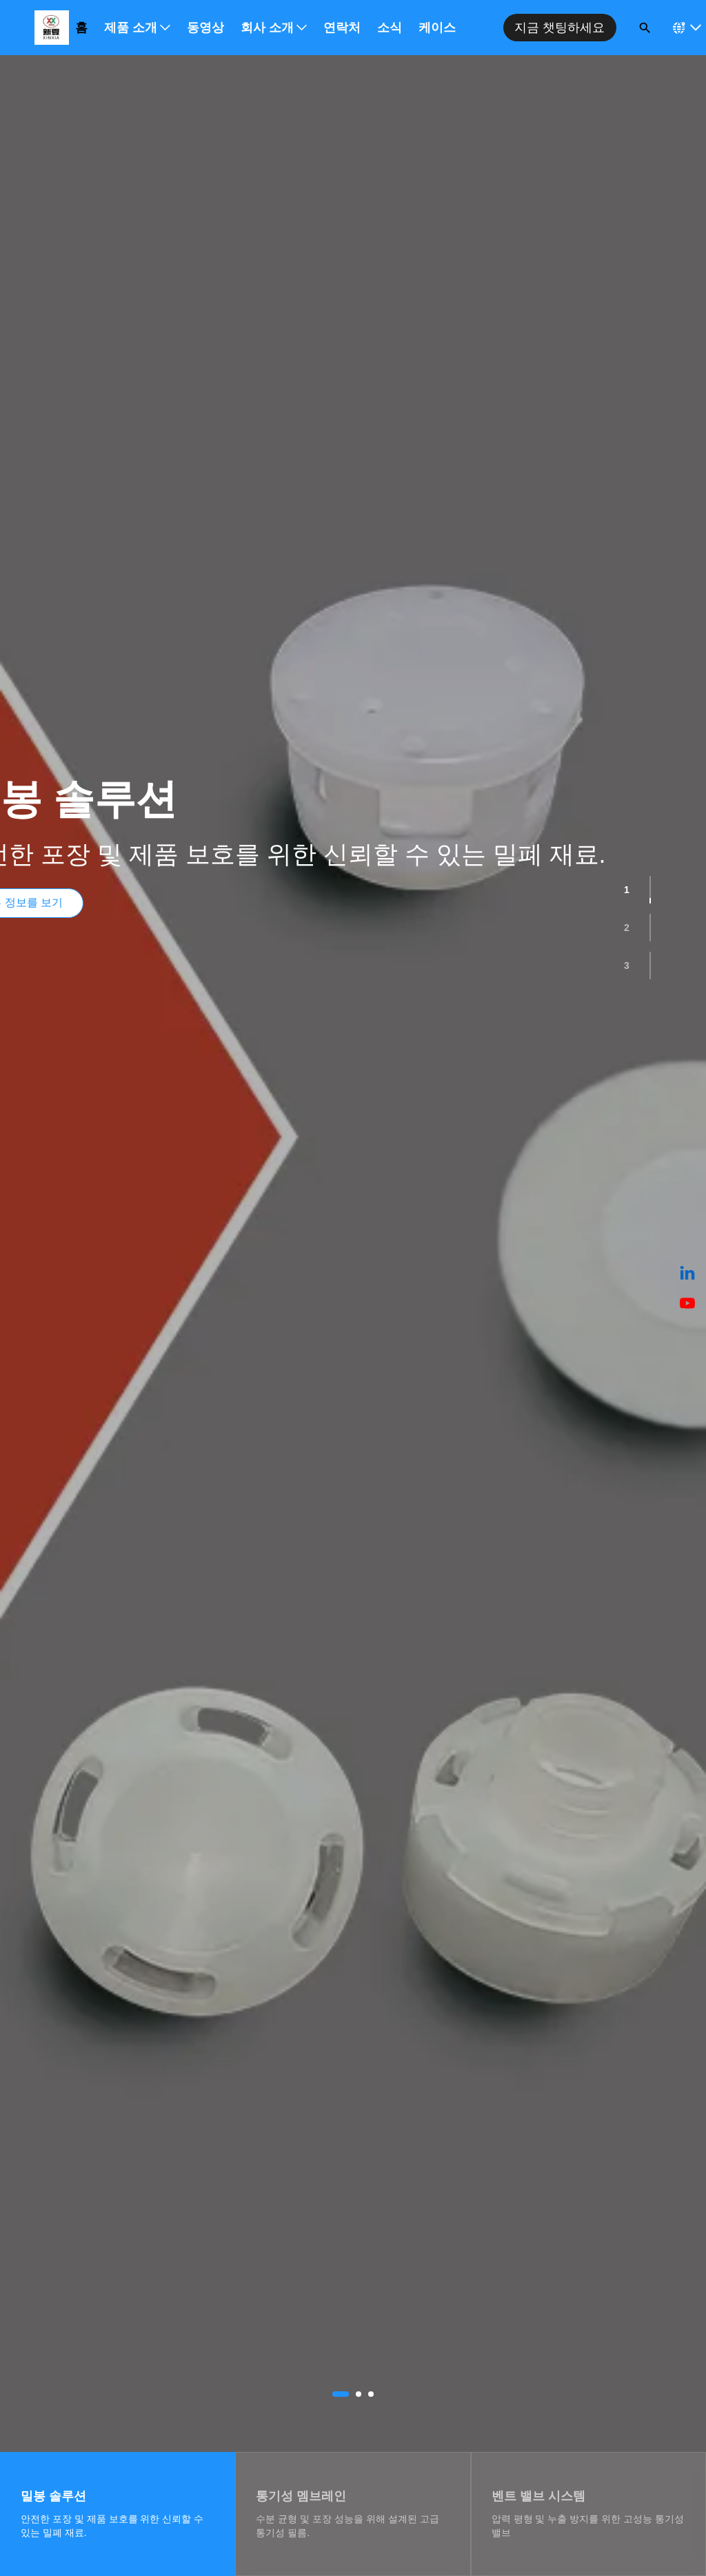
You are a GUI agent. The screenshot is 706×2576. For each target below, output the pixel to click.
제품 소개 (137, 27)
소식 (389, 27)
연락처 (342, 27)
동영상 (205, 27)
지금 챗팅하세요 (559, 27)
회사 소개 (274, 27)
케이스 (437, 27)
